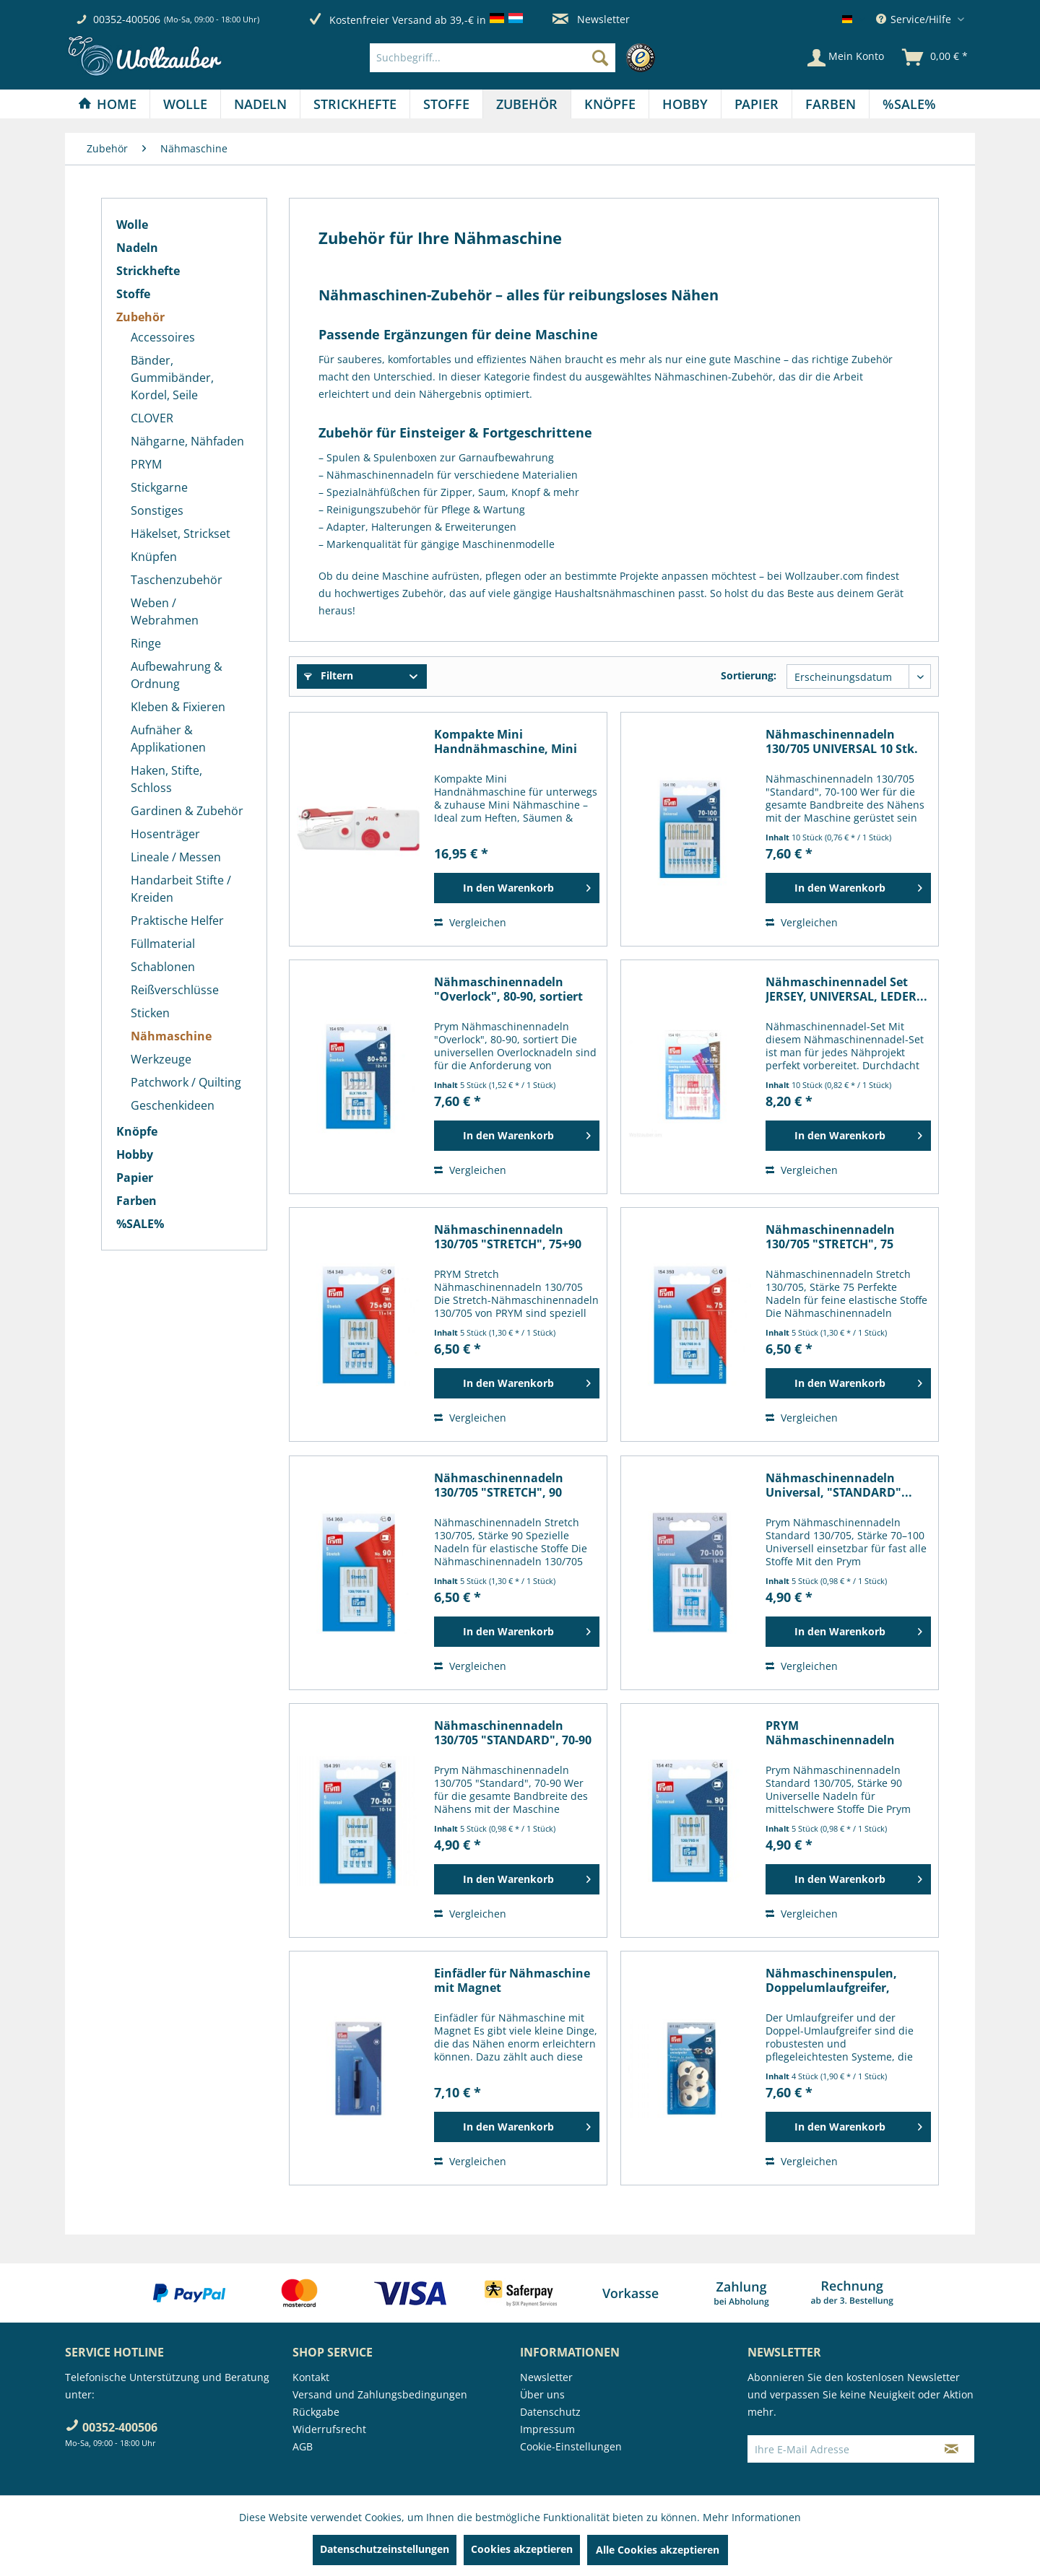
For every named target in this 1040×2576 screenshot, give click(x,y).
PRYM (146, 464)
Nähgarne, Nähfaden (187, 441)
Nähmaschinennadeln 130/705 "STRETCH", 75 (830, 1236)
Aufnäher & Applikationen (168, 738)
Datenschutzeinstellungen (384, 2549)
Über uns (542, 2394)
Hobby (134, 1154)
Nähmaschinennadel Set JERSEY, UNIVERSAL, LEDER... (846, 989)
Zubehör (140, 317)
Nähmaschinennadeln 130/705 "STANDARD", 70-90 (513, 1732)
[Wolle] (185, 104)
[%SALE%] (909, 104)
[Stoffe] (446, 104)
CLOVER (152, 418)
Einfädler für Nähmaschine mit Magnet (512, 1980)
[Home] (107, 104)
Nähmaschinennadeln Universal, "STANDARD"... (839, 1485)
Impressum (547, 2429)
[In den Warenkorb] (516, 888)
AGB (302, 2446)
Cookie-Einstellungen (571, 2446)
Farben (136, 1201)
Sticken (150, 1013)
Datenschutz (550, 2412)
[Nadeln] (260, 104)
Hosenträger (165, 834)
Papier (134, 1177)
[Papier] (757, 104)
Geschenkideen (172, 1105)
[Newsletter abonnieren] (951, 2449)
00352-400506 (126, 19)
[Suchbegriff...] (492, 57)
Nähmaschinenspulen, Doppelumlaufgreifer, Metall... (831, 1980)
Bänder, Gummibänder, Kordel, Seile (172, 377)
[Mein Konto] (845, 58)
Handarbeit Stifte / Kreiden (181, 888)
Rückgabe (315, 2412)
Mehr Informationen (752, 2517)
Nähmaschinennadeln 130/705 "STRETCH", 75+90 (507, 1236)
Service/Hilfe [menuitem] (915, 19)
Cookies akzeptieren (522, 2549)
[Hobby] (685, 104)
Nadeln (137, 248)
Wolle (132, 224)
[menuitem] (516, 57)
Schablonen (163, 967)
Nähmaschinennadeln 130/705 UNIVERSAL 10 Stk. (842, 741)
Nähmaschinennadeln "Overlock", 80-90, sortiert (508, 989)
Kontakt (310, 2377)
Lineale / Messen (176, 857)
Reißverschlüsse (175, 990)
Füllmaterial (163, 944)
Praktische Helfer (177, 920)
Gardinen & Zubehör (187, 811)
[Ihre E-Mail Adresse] (839, 2449)
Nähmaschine (171, 1036)
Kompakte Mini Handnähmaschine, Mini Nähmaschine (505, 741)
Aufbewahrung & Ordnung (176, 675)
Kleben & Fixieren (178, 707)
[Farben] (830, 104)
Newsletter (591, 19)
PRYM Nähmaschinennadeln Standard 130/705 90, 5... (836, 1732)
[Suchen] (600, 57)
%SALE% (140, 1224)
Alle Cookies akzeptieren (657, 2550)
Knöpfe (136, 1131)
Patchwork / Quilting (186, 1082)
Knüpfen (154, 557)
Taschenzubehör (176, 580)
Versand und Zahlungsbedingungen (379, 2394)
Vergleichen (470, 922)
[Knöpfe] (610, 104)
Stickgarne (159, 487)
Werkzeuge (161, 1059)
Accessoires (163, 337)
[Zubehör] (527, 104)
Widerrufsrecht (329, 2429)
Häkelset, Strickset (180, 533)
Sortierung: (748, 675)
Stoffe (133, 294)
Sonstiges (157, 510)
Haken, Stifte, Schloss (166, 779)
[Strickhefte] (355, 104)
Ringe (146, 643)
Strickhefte (148, 271)
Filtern (328, 675)
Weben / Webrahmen (165, 611)
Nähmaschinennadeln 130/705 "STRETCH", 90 (498, 1485)
